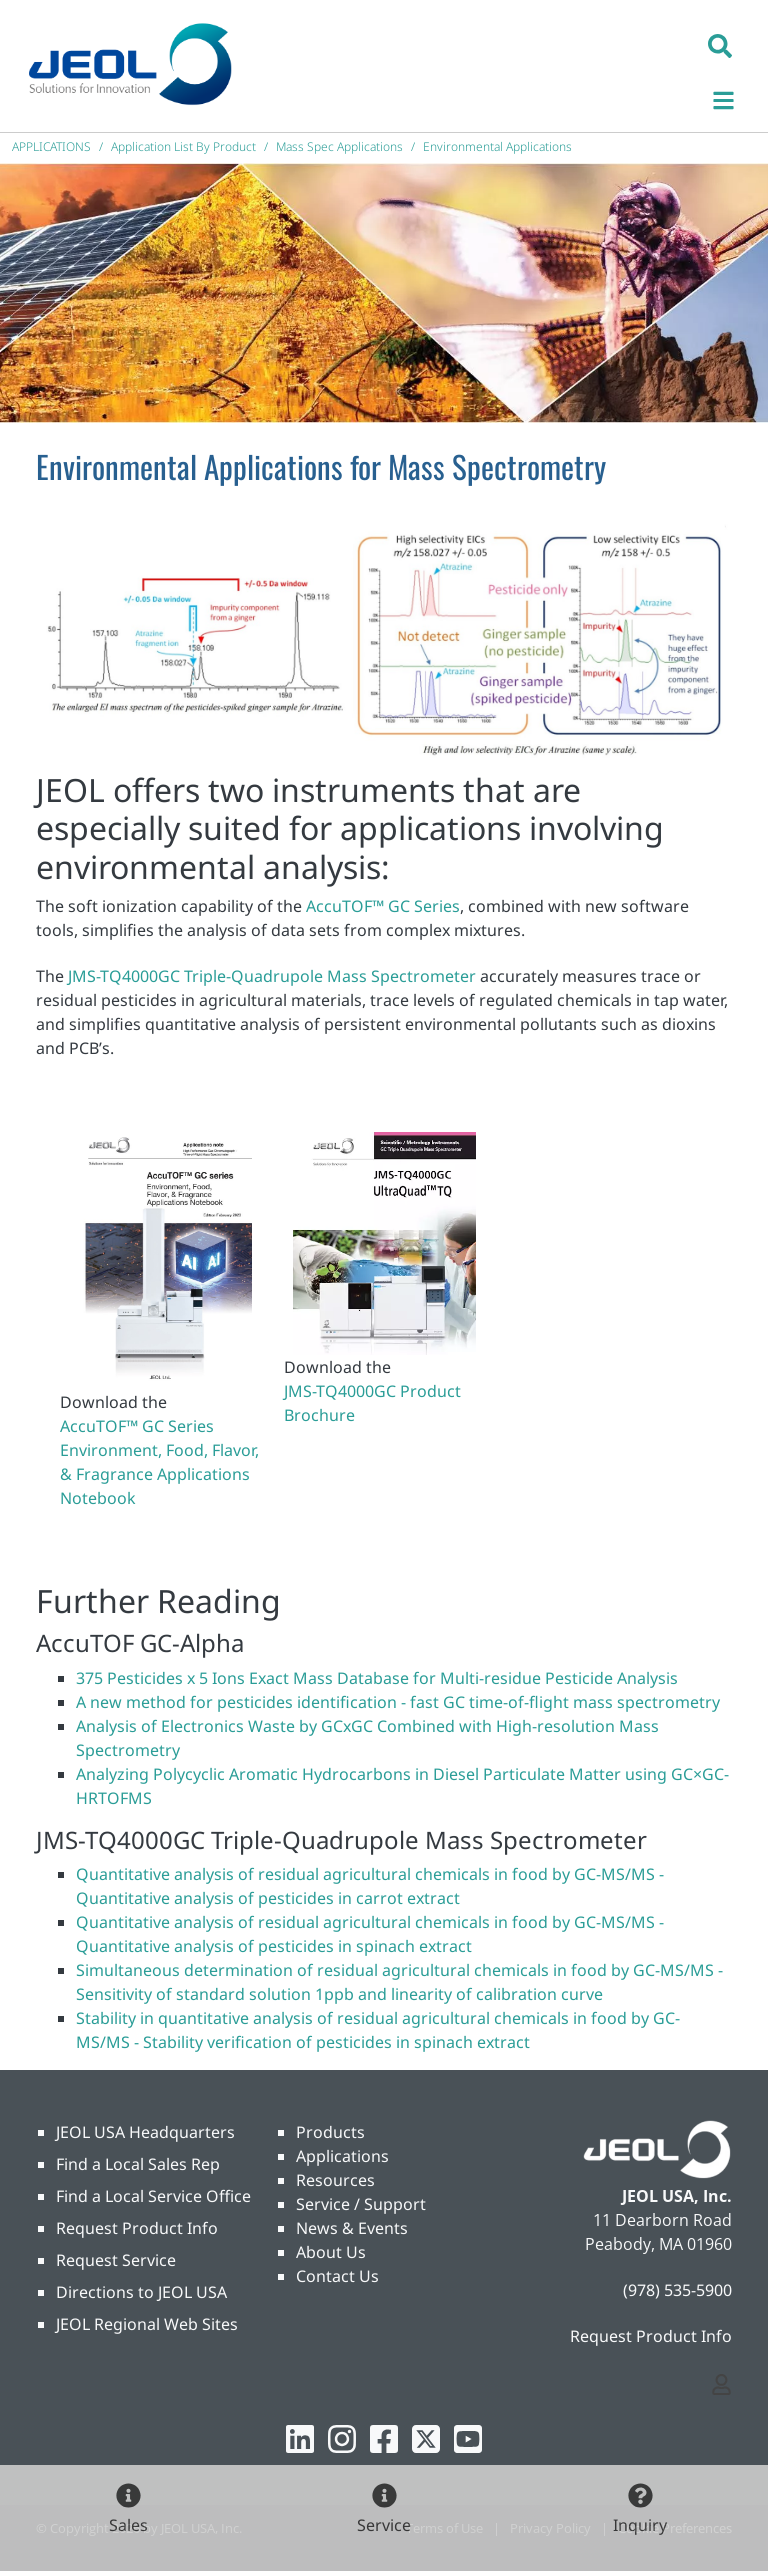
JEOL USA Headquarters (145, 2132)
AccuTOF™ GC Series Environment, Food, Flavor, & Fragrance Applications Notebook (159, 1462)
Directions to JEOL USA (141, 2292)
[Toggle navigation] (734, 97)
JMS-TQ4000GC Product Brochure (372, 1403)
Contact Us (337, 2276)
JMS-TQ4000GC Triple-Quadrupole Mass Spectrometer (272, 976)
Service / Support (361, 2204)
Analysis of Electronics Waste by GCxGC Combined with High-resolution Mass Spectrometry (367, 1738)
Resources (335, 2180)
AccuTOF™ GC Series (383, 906)
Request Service (116, 2260)
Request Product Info (137, 2228)
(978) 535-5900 (677, 2290)
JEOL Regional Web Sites (147, 2324)
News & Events (352, 2228)
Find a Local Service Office (153, 2196)
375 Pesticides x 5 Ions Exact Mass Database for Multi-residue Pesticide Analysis (377, 1678)
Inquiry (640, 2525)
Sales (128, 2525)
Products (330, 2132)
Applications (342, 2156)
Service (384, 2525)
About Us (331, 2252)
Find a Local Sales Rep (138, 2164)
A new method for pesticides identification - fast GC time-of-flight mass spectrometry (398, 1702)
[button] (720, 45)
